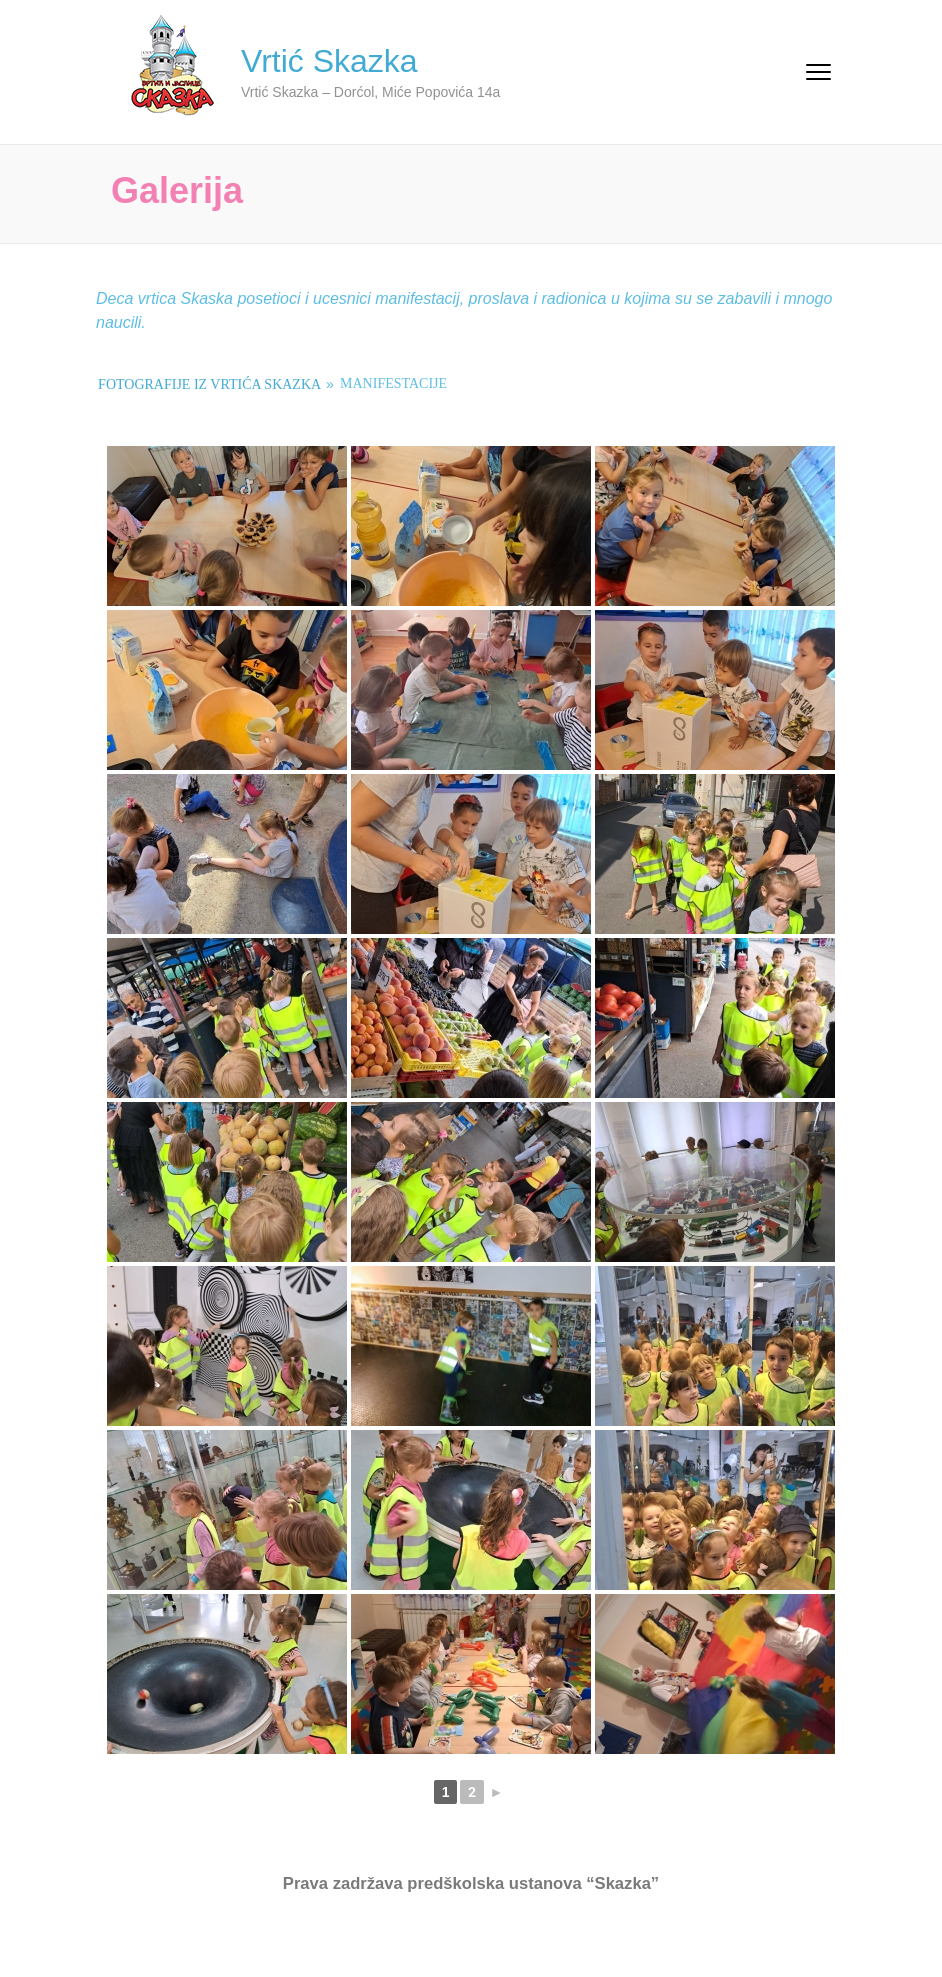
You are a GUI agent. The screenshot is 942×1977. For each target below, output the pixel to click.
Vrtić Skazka (329, 61)
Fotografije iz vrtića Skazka (209, 384)
